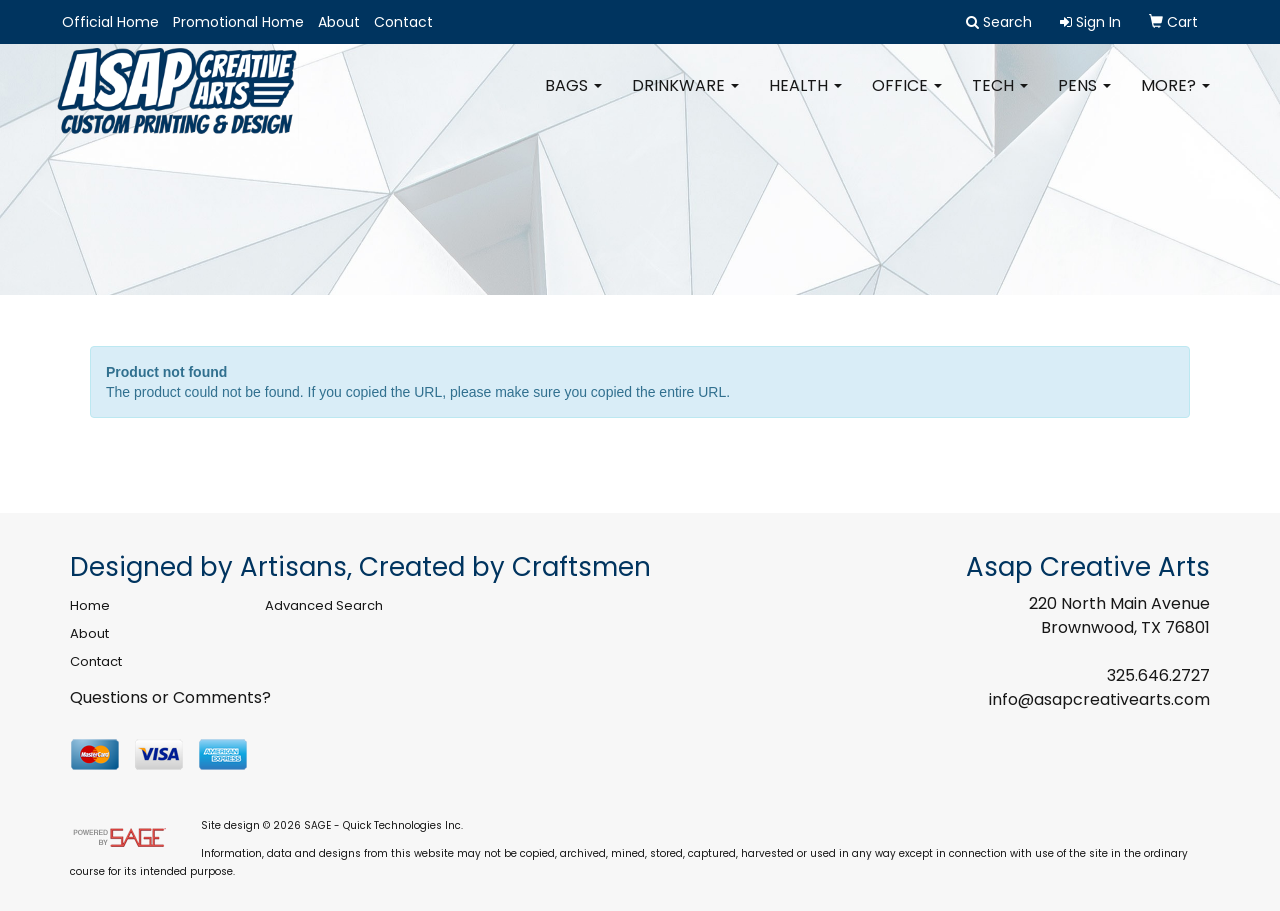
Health (805, 99)
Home (90, 605)
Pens (1084, 99)
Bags (573, 99)
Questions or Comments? (170, 697)
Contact (403, 22)
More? (1175, 99)
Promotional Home (238, 22)
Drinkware (685, 99)
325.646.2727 (1158, 675)
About (339, 22)
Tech (1000, 99)
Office (907, 99)
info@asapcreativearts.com (1099, 699)
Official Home (110, 22)
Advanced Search (324, 605)
